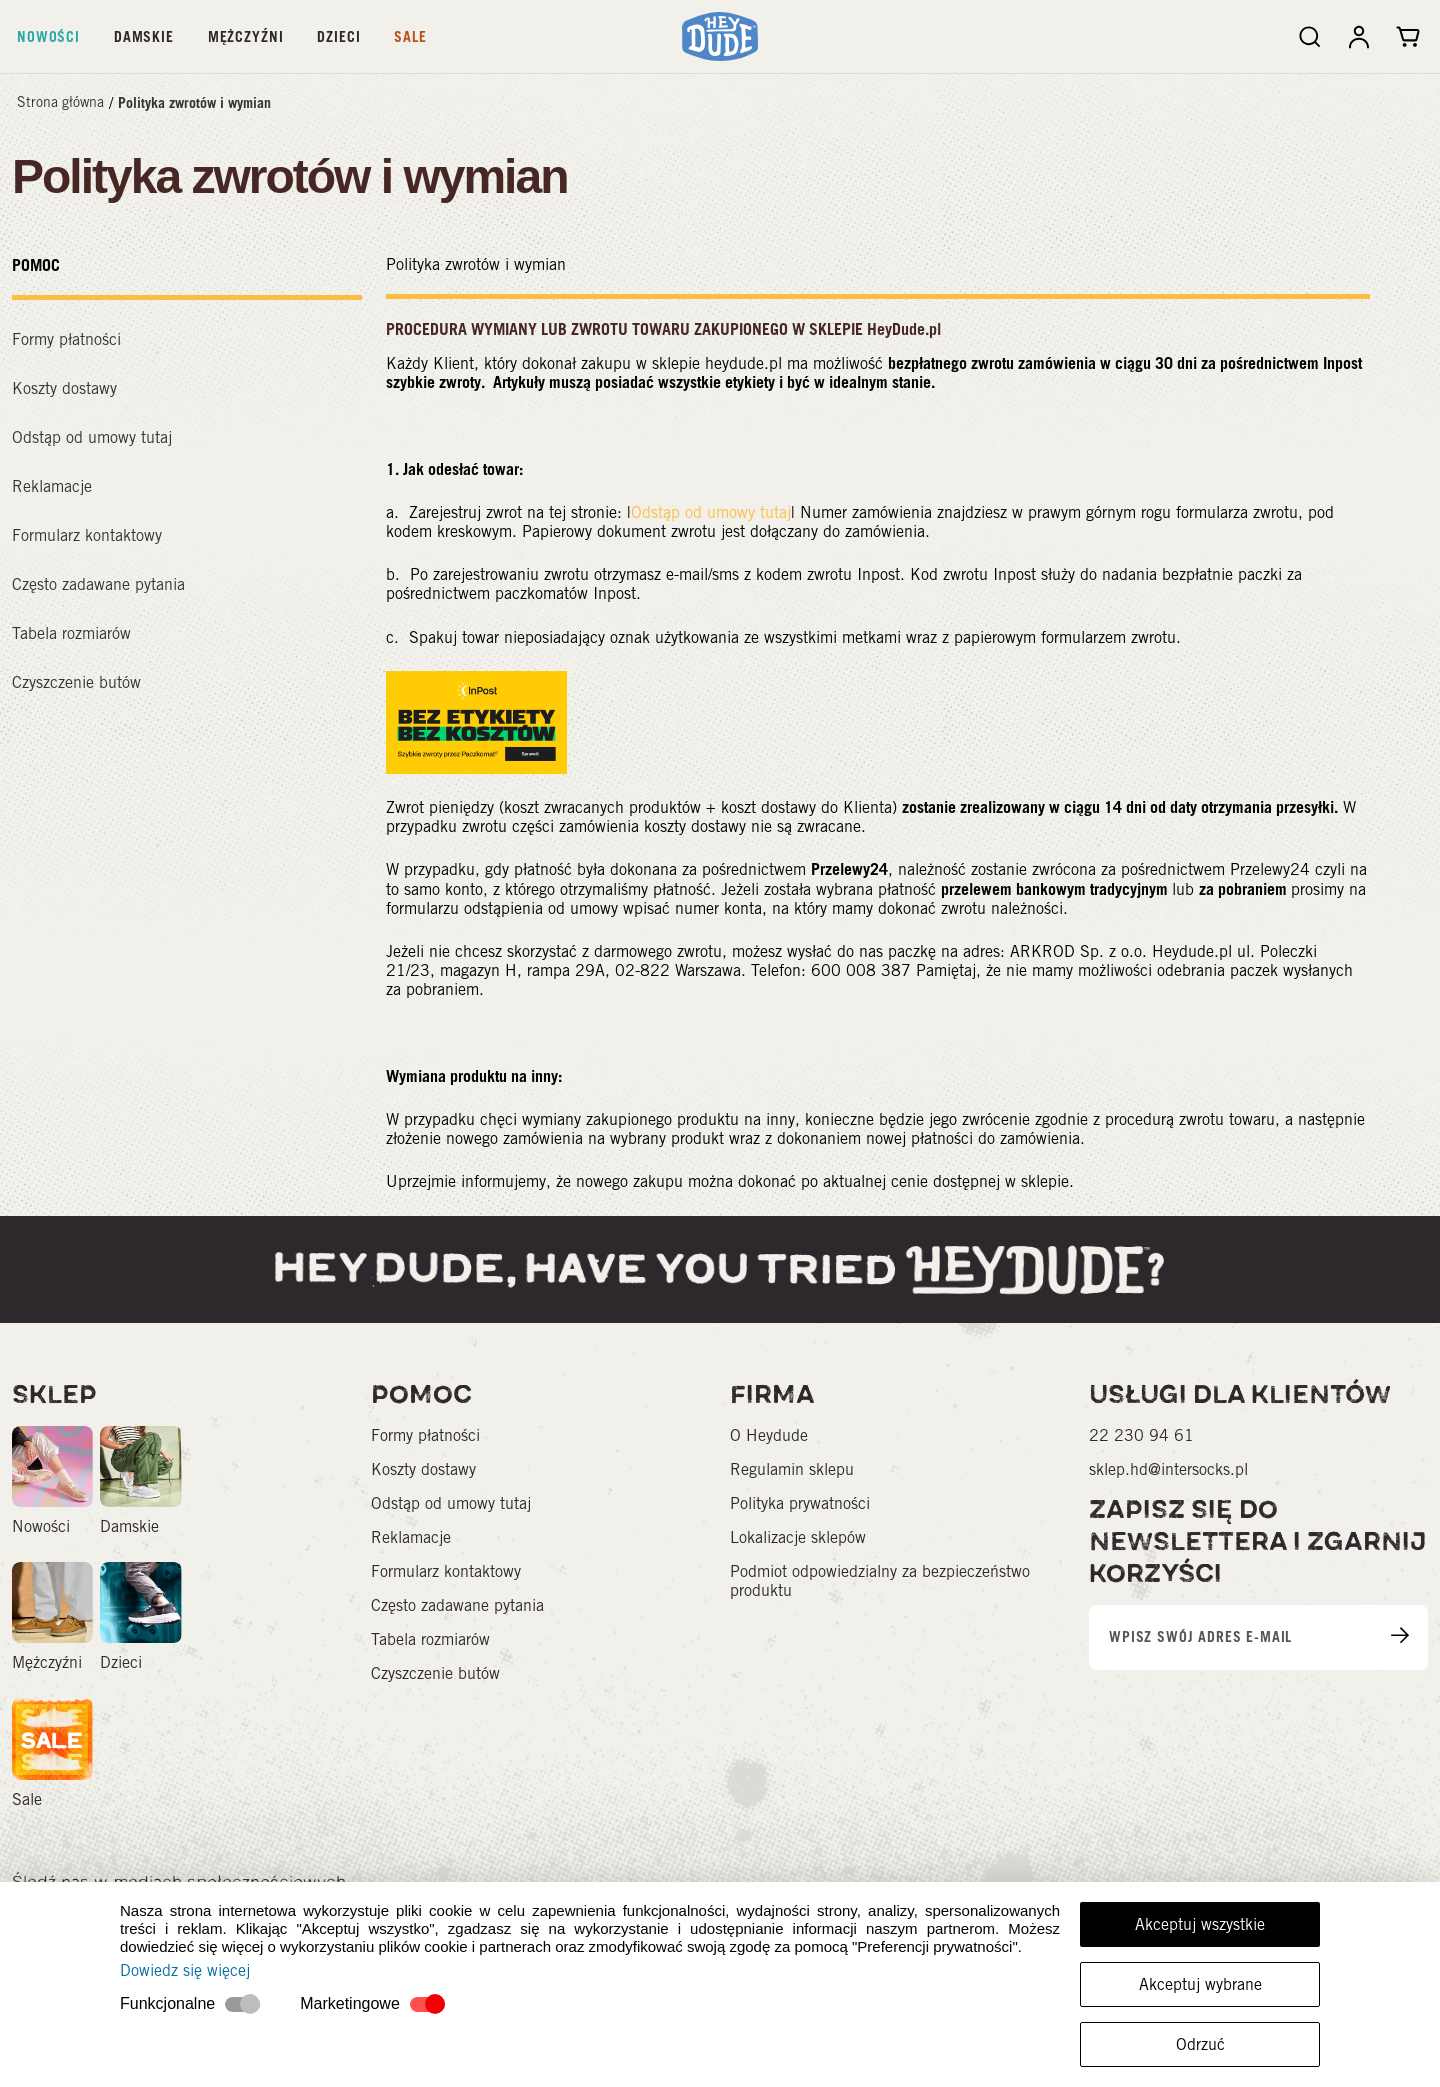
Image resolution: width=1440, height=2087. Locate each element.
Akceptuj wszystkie (1200, 1924)
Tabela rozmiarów (71, 633)
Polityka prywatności (800, 1503)
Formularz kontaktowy (87, 535)
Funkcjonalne (167, 2003)
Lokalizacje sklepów (798, 1537)
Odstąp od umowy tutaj (92, 437)
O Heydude (769, 1435)
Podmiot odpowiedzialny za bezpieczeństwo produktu (880, 1581)
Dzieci (338, 36)
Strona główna (60, 102)
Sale (410, 36)
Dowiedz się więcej (185, 1970)
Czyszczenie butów (76, 682)
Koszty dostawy (64, 388)
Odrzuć (1200, 2044)
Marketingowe (350, 2003)
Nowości (48, 36)
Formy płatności (66, 339)
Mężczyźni (246, 36)
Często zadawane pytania (98, 584)
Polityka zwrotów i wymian (194, 102)
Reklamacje (52, 486)
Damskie (144, 36)
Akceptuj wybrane (1200, 1984)
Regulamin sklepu (792, 1469)
